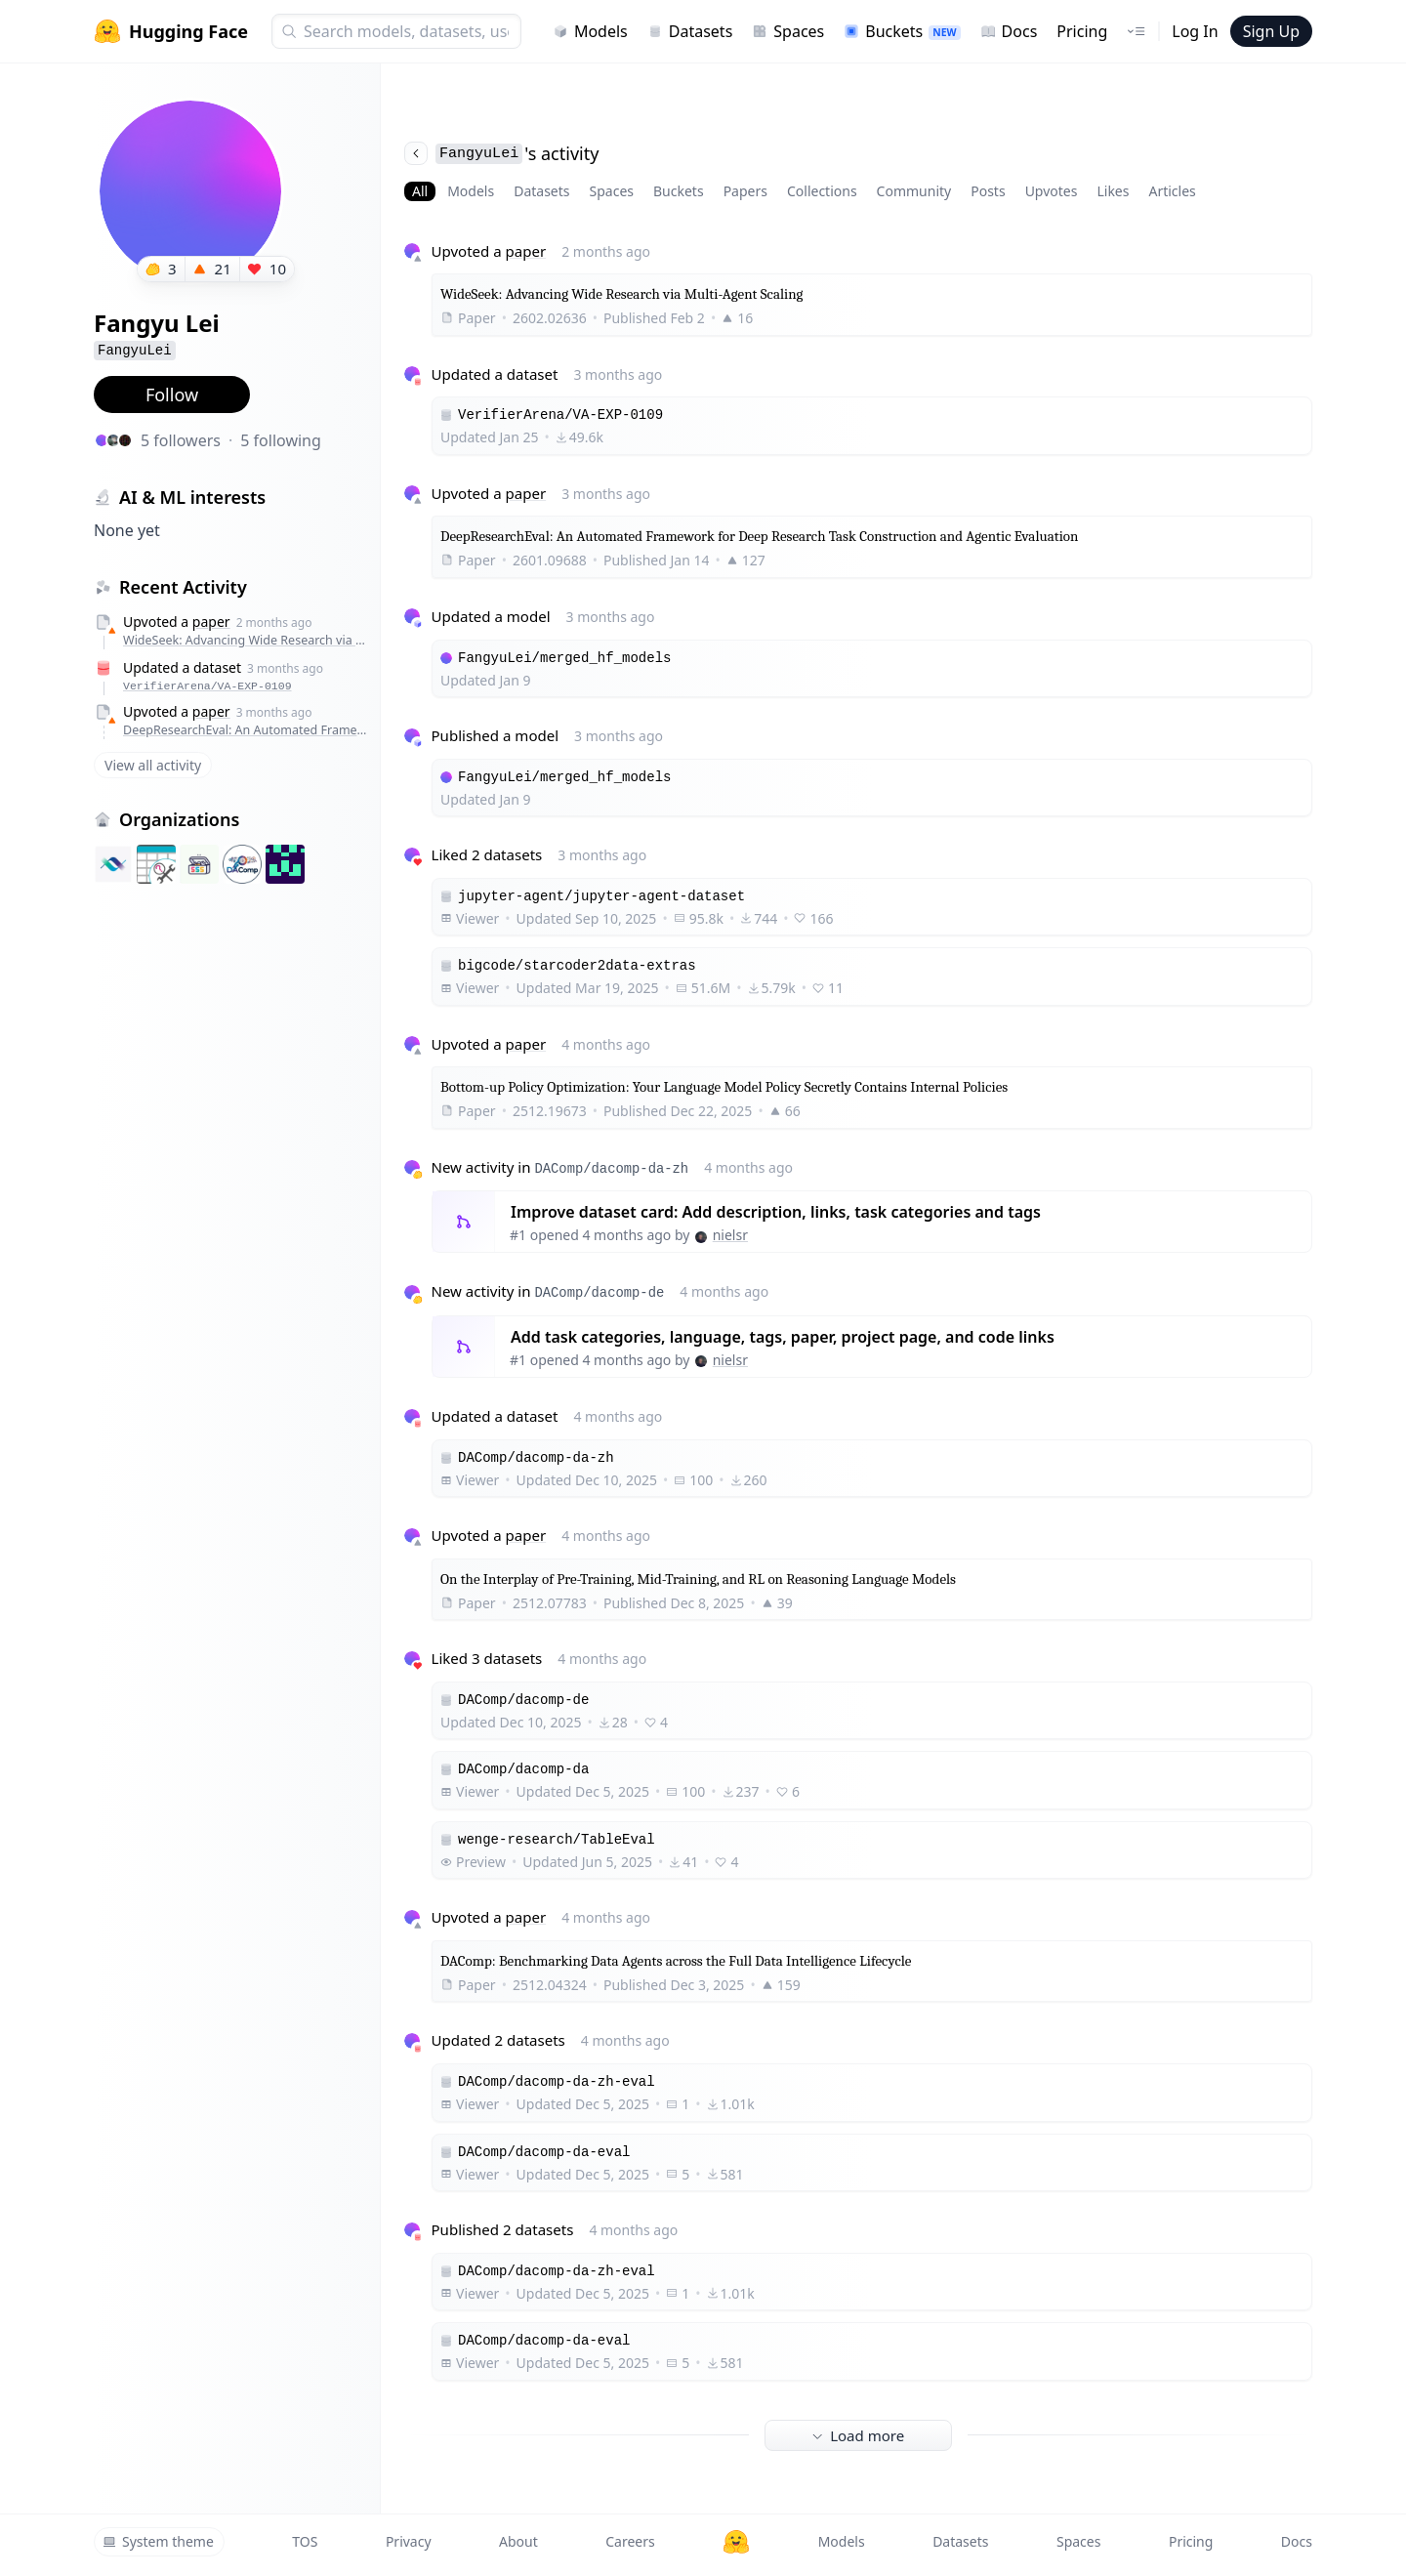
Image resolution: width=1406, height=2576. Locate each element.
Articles (1171, 191)
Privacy (409, 2541)
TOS (304, 2541)
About (518, 2541)
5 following (280, 440)
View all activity (152, 765)
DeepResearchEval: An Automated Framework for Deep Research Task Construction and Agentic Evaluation (246, 730)
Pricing (1081, 31)
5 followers (181, 440)
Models (590, 31)
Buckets (902, 31)
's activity (501, 153)
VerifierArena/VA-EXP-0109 (207, 686)
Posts (988, 191)
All (420, 191)
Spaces (788, 31)
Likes (1112, 191)
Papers (745, 191)
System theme (158, 2541)
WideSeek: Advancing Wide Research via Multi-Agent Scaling (246, 640)
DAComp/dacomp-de (599, 1293)
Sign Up (1271, 31)
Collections (822, 191)
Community (914, 191)
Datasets (690, 31)
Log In (1195, 31)
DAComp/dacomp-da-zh (611, 1169)
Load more (858, 2435)
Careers (629, 2541)
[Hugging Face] (736, 2541)
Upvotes (1051, 191)
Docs (1009, 31)
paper (211, 621)
